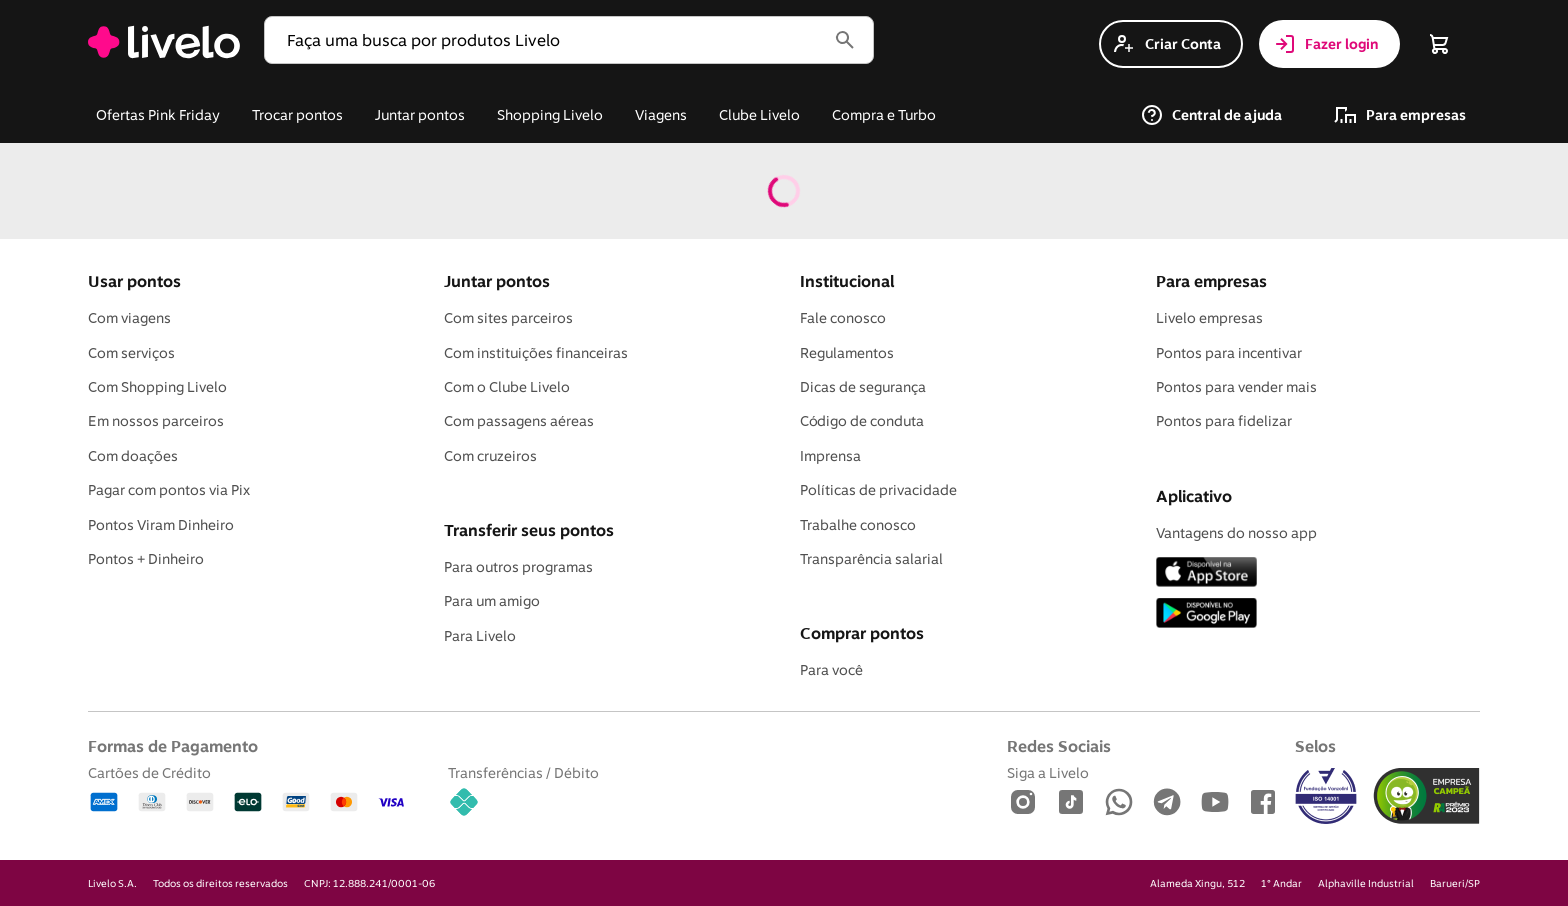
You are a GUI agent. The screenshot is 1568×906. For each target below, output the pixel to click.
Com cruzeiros (490, 456)
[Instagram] (1023, 803)
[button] (549, 40)
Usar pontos (134, 281)
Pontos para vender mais (1236, 387)
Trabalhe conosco (858, 525)
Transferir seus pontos (529, 530)
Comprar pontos (862, 633)
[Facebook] (1263, 803)
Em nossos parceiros (156, 421)
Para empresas (1211, 281)
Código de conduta (862, 421)
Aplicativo (1194, 496)
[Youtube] (1215, 803)
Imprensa (830, 456)
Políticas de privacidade (878, 490)
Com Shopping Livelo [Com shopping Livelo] (157, 387)
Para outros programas (518, 567)
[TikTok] (1071, 803)
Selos (1315, 746)
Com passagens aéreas (519, 421)
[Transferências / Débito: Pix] (523, 793)
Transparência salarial (871, 559)
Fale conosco (843, 318)
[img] (1426, 796)
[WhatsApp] (1119, 803)
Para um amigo (492, 601)
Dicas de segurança (863, 387)
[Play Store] (1206, 614)
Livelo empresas (1209, 318)
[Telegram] (1167, 803)
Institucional (847, 281)
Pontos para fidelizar (1224, 421)
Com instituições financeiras (536, 353)
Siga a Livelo (1048, 772)
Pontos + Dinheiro (146, 559)
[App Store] (1206, 573)
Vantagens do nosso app (1236, 533)
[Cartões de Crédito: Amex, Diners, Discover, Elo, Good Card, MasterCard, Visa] (248, 793)
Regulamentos (847, 353)
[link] (164, 43)
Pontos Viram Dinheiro (161, 525)
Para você (831, 670)
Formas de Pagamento (173, 746)
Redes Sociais (1059, 746)
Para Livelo (480, 636)
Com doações (133, 456)
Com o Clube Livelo (507, 387)
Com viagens (129, 318)
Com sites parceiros (508, 318)
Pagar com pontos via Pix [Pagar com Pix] (169, 490)
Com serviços (131, 353)
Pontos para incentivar (1229, 353)
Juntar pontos (497, 281)
